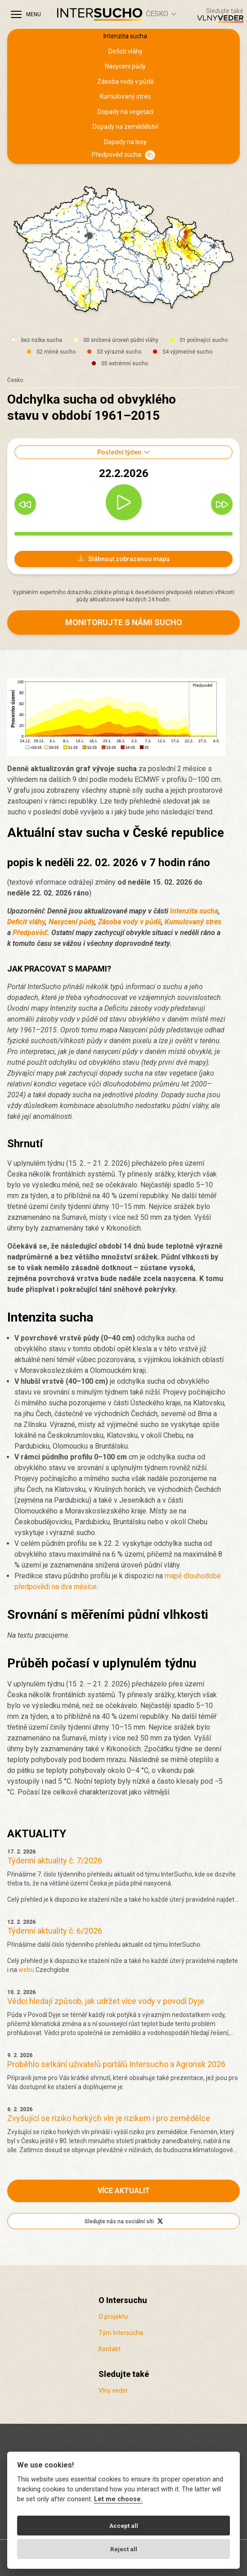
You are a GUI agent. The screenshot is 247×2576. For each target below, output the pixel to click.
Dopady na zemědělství (125, 126)
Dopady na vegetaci (125, 111)
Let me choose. (118, 2499)
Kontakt (110, 2349)
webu (26, 1969)
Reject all (123, 2549)
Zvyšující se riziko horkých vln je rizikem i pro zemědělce (108, 2118)
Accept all (123, 2525)
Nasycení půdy (125, 66)
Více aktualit (124, 2190)
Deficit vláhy (125, 51)
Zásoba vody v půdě (125, 81)
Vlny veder (113, 2390)
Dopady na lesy (125, 141)
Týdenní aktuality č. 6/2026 (54, 1930)
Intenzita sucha (125, 36)
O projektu (113, 2316)
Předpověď (30, 932)
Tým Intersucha (121, 2332)
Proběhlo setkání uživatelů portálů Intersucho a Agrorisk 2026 (116, 2064)
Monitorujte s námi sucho (123, 622)
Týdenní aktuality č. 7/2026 (54, 1860)
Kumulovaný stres (125, 96)
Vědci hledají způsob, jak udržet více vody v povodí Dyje (105, 2001)
